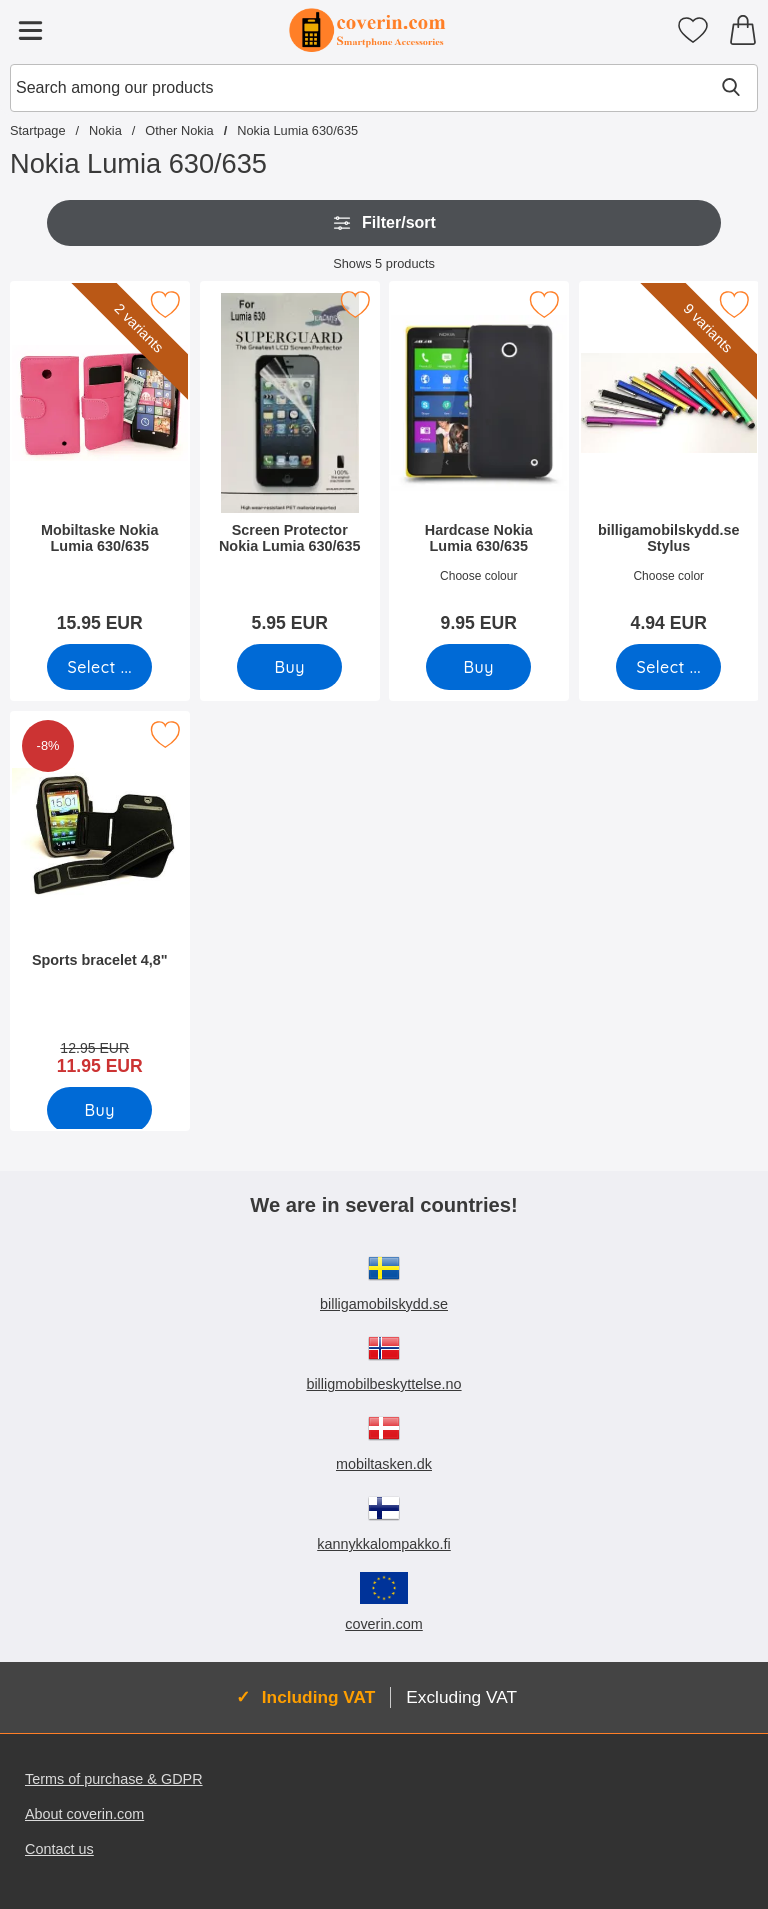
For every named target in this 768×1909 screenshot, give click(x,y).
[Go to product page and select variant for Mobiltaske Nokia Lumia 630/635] (99, 667)
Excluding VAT (461, 1697)
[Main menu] (30, 30)
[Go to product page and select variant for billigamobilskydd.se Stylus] (668, 667)
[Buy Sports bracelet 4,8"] (99, 1110)
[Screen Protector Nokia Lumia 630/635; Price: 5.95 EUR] (290, 463)
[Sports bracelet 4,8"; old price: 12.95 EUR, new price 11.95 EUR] (100, 900)
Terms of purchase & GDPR (114, 1779)
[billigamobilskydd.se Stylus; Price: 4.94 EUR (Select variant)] (669, 463)
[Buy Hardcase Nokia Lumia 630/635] (478, 667)
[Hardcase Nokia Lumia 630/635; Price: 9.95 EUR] (479, 463)
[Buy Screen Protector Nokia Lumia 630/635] (289, 667)
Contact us (59, 1849)
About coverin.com (84, 1814)
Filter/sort (384, 223)
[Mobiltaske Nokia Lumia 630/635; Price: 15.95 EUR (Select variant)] (100, 463)
